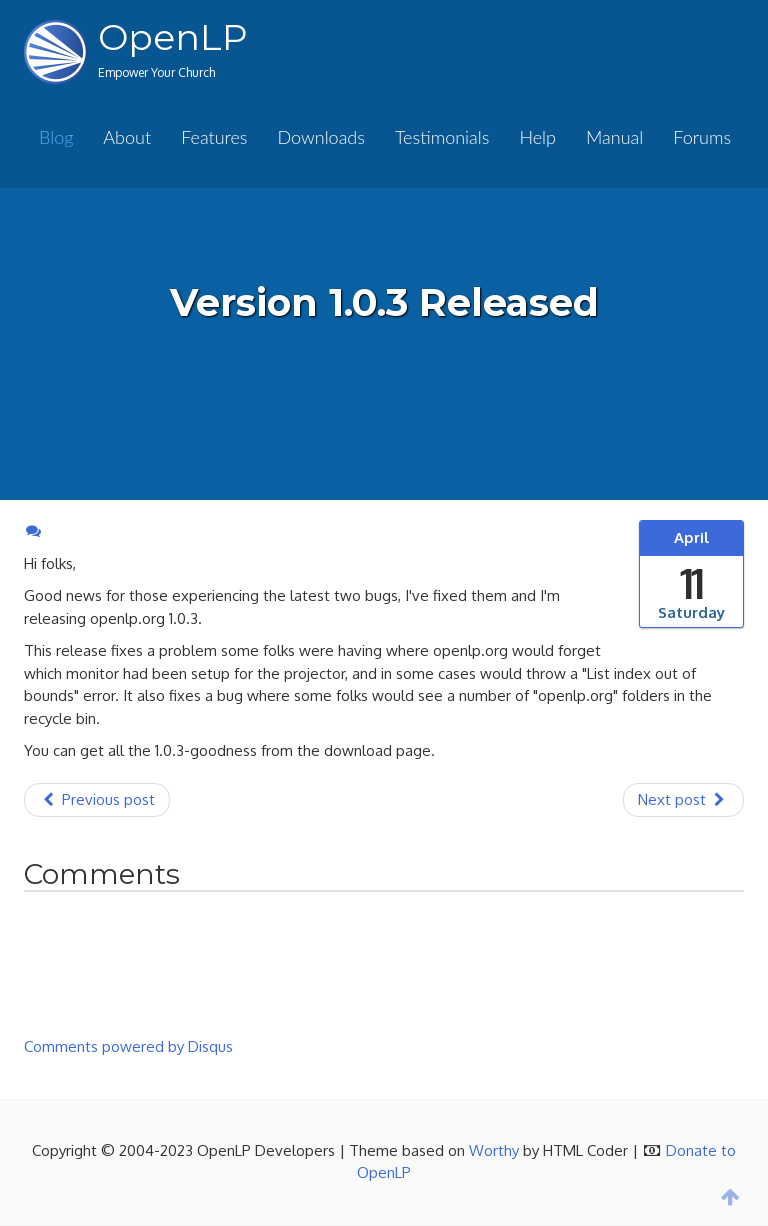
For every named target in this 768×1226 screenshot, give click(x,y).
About (127, 137)
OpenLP (173, 37)
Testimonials (442, 137)
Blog (56, 137)
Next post (683, 799)
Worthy (494, 1150)
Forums (702, 137)
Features (214, 137)
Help (537, 137)
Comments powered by (128, 1046)
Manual (614, 137)
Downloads (320, 137)
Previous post (97, 799)
